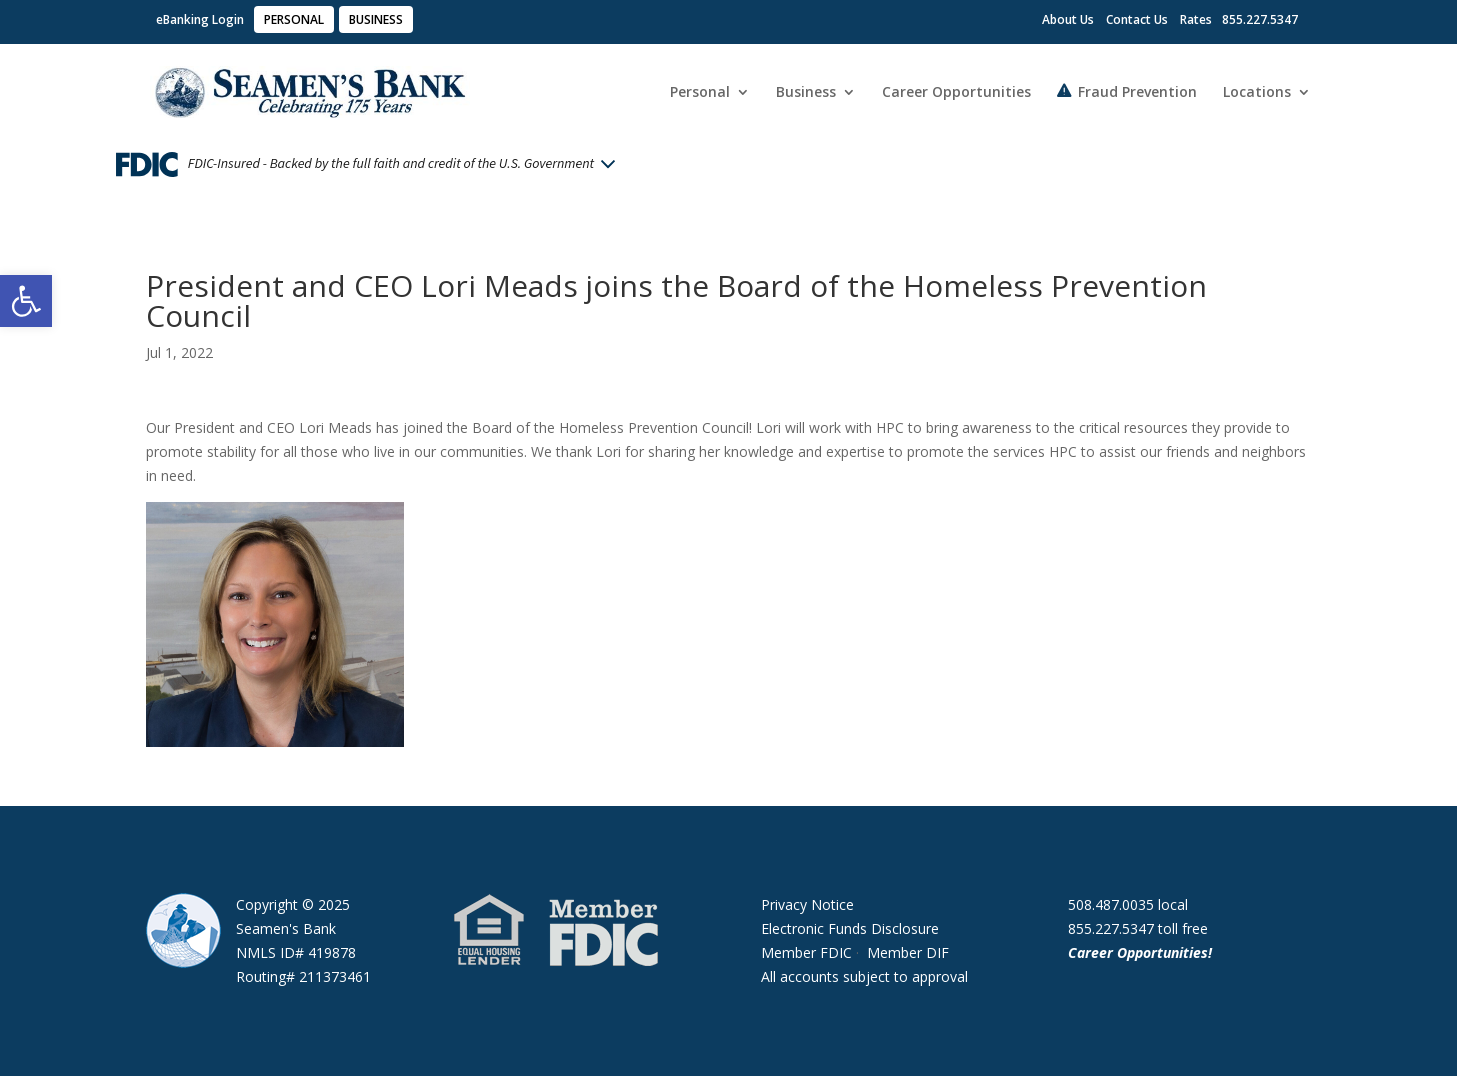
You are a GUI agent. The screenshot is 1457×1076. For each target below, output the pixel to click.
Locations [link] (1257, 93)
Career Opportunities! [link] (1142, 952)
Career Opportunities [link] (956, 93)
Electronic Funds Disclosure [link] (850, 928)
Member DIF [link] (908, 952)
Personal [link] (700, 93)
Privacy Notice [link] (807, 904)
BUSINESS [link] (376, 19)
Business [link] (806, 93)
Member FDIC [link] (806, 952)
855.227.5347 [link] (1111, 928)
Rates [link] (1196, 19)
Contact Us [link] (1137, 19)
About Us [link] (1068, 19)
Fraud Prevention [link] (1137, 92)
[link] (26, 301)
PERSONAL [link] (294, 19)
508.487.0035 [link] (1111, 904)
